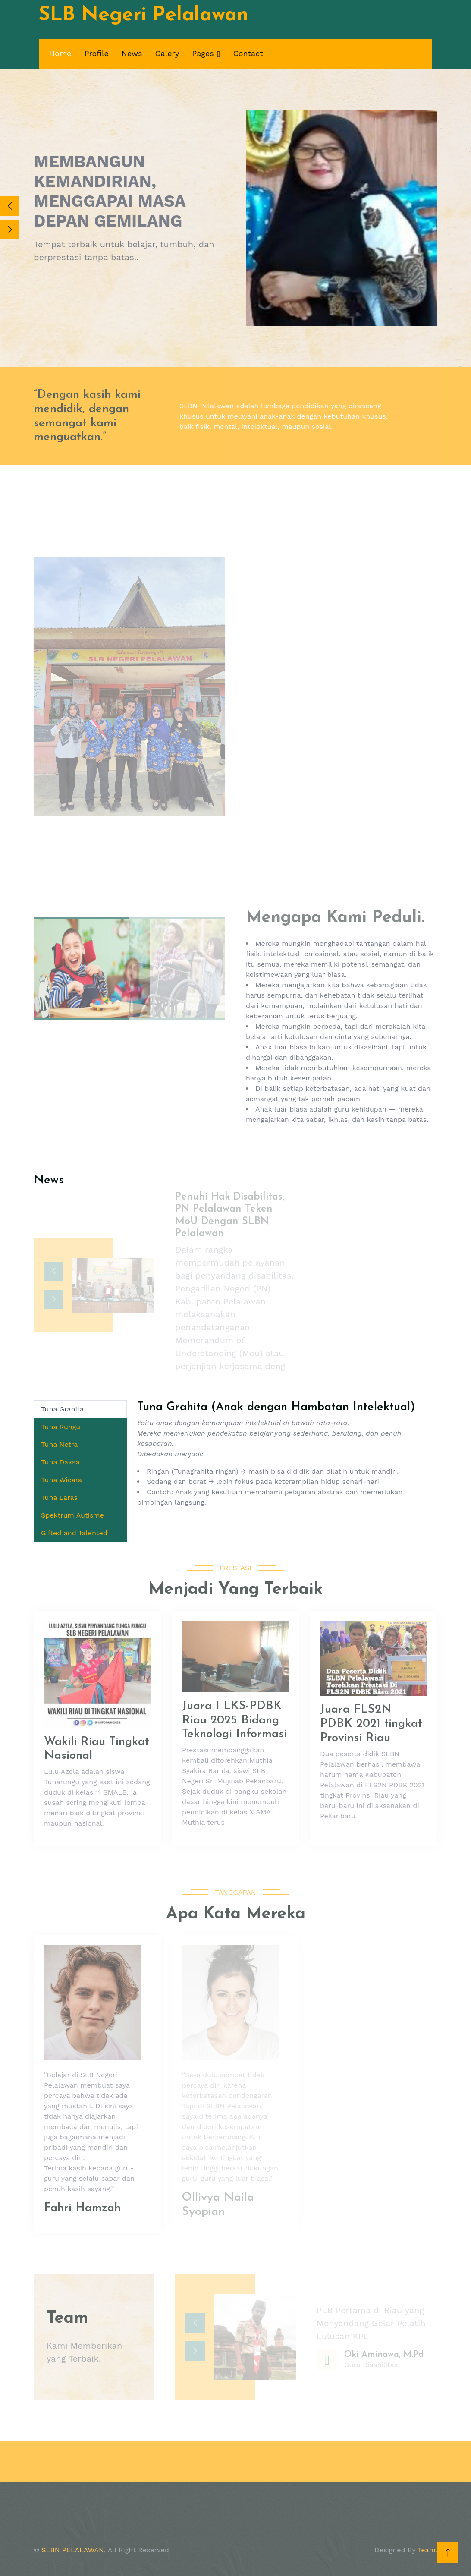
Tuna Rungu (60, 1427)
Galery (167, 53)
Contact (248, 53)
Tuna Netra (59, 1444)
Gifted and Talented (74, 1533)
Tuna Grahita (62, 1409)
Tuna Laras (59, 1497)
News (132, 53)
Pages (203, 53)
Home (60, 53)
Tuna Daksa (60, 1462)
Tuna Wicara (61, 1480)
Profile (96, 53)
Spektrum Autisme (72, 1515)
